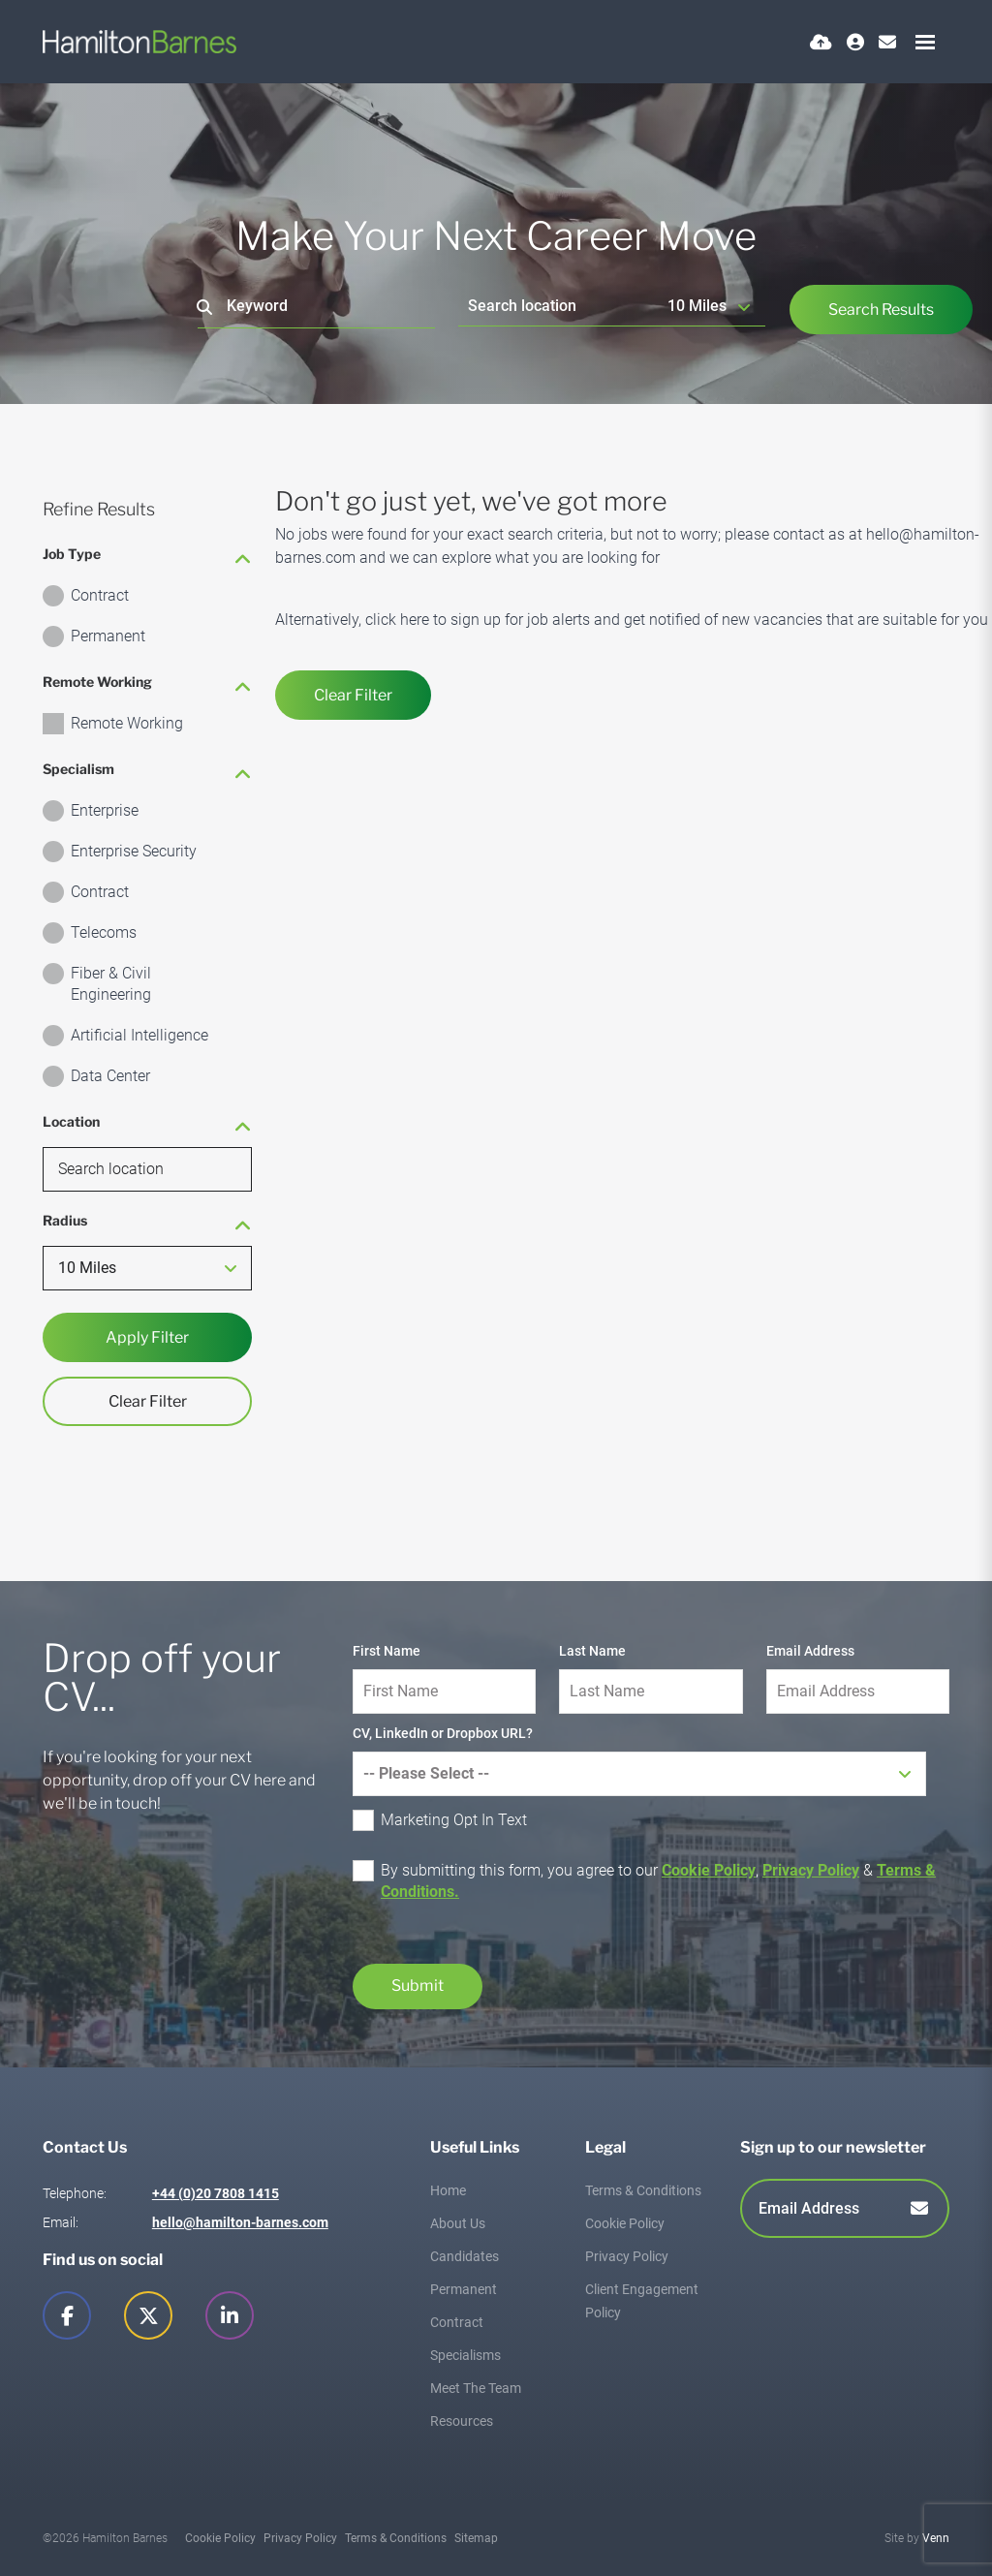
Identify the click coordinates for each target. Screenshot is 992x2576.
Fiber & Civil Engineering (111, 984)
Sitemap (476, 2538)
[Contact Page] (887, 42)
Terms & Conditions (643, 2190)
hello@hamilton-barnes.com (240, 2222)
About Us (457, 2223)
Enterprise (105, 810)
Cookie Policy (709, 1870)
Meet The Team (475, 2388)
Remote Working (127, 723)
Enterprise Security (134, 851)
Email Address (810, 1651)
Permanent (108, 636)
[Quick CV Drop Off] (821, 42)
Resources (461, 2421)
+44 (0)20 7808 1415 (215, 2193)
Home (448, 2190)
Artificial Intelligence (139, 1035)
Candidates (464, 2256)
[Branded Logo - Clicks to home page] (139, 41)
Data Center (110, 1076)
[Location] (558, 305)
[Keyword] (316, 306)
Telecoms (104, 932)
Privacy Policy (810, 1870)
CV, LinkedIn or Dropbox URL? (443, 1733)
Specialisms (465, 2355)
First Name (386, 1651)
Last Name (592, 1651)
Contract (100, 595)
